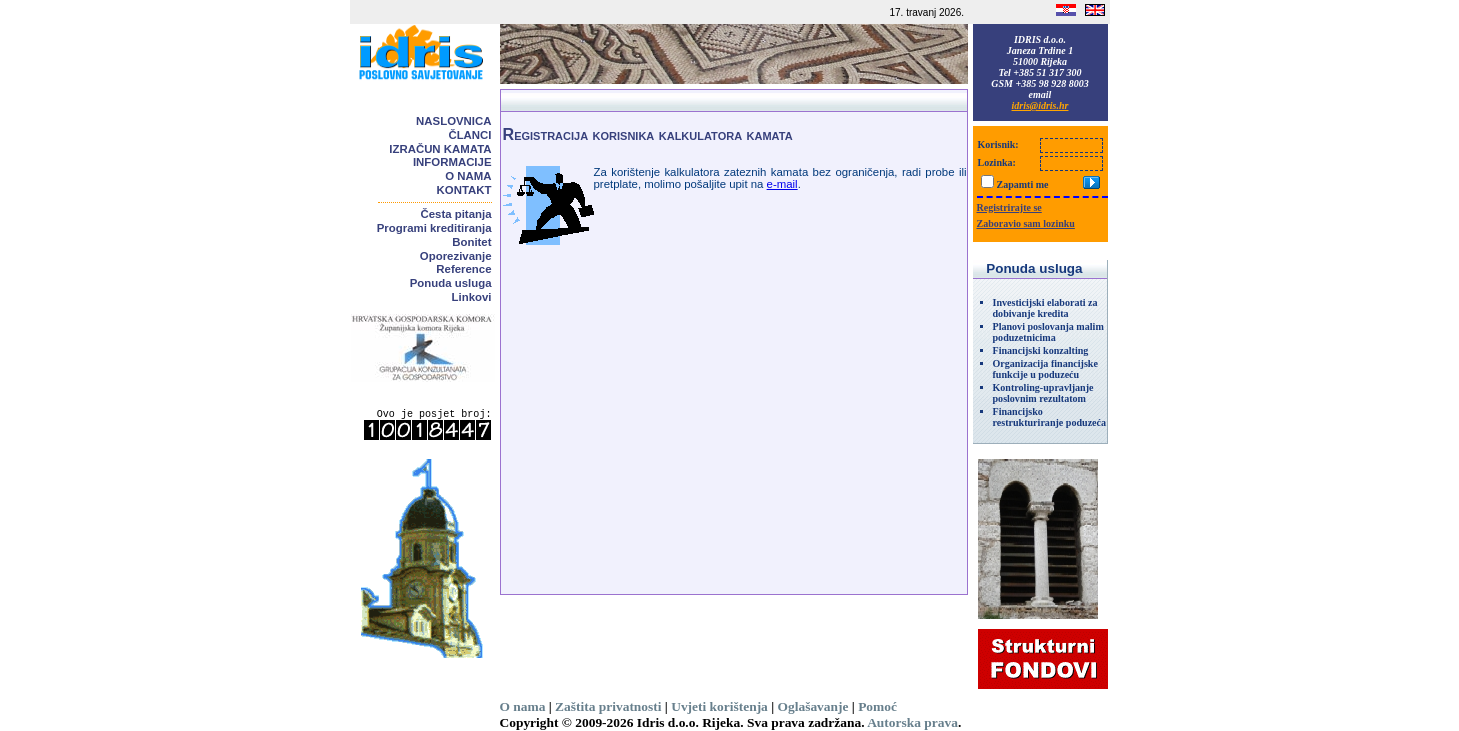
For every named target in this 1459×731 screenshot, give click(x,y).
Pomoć (877, 706)
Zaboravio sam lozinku (1026, 223)
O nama (468, 176)
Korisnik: (998, 144)
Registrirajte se (1009, 207)
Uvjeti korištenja (719, 706)
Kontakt (464, 190)
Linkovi (472, 297)
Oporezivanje (456, 256)
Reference (463, 269)
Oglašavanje (813, 706)
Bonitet (471, 242)
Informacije (452, 162)
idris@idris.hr (1040, 105)
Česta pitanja (456, 214)
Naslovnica (453, 121)
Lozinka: (997, 162)
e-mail (782, 184)
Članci (469, 135)
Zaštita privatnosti (608, 706)
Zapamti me (1023, 184)
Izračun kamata (440, 149)
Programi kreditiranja (434, 228)
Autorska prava (912, 722)
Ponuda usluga (451, 283)
